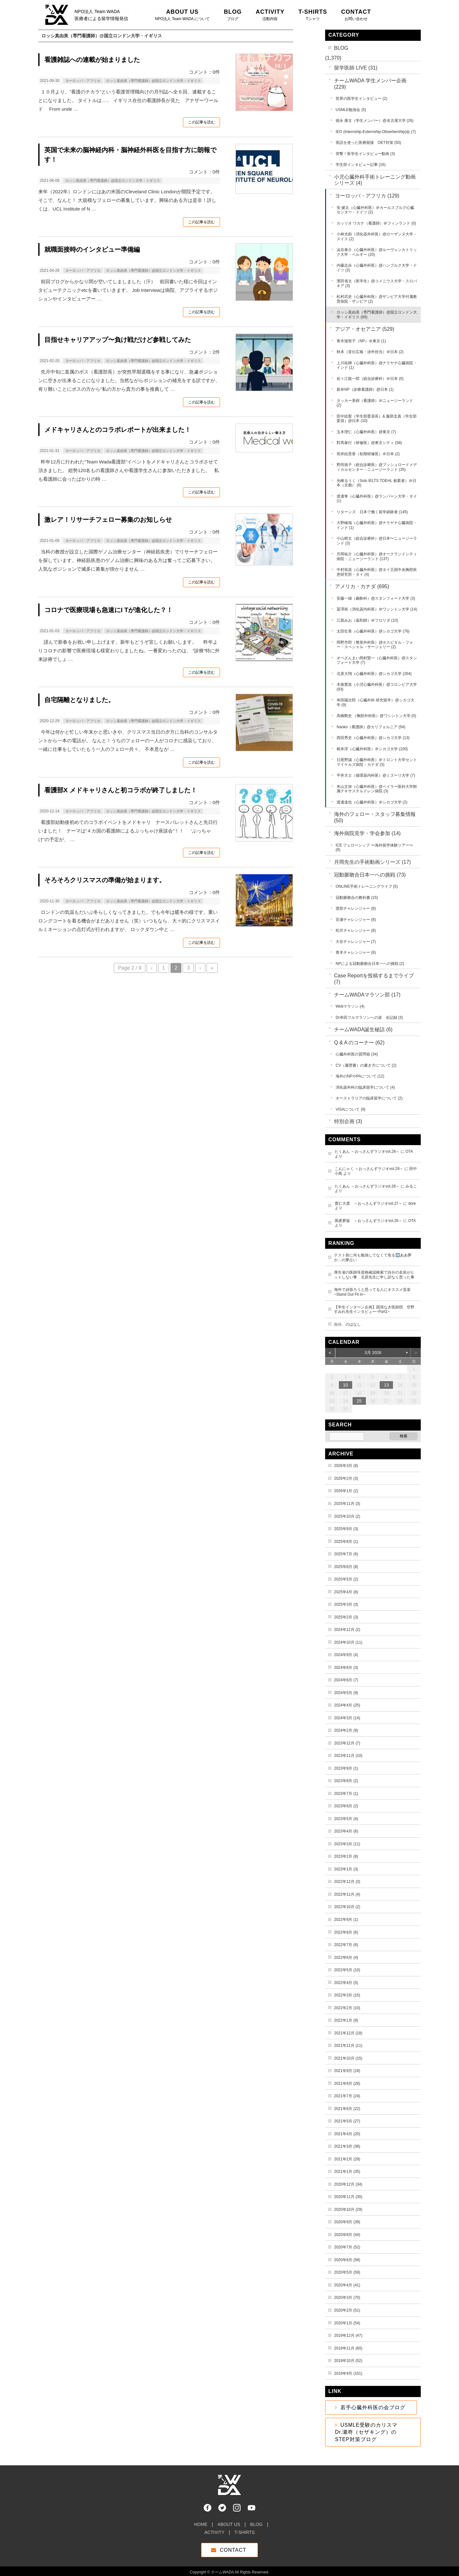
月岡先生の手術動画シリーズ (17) (372, 862)
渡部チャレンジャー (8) (356, 908)
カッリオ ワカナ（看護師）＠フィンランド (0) (376, 223)
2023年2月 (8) (346, 1856)
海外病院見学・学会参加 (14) (367, 833)
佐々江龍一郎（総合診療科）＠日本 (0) (370, 378)
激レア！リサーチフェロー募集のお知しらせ (108, 519)
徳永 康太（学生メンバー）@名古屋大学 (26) (374, 120)
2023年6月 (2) (346, 1806)
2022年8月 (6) (346, 1932)
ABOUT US (228, 2521)
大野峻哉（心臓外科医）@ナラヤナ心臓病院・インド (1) (377, 525)
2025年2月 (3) (346, 1617)
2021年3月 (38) (347, 2146)
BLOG (341, 48)
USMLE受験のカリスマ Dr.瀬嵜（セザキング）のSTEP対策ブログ (369, 2432)
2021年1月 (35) (347, 2171)
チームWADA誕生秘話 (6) (363, 1029)
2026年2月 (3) (346, 1478)
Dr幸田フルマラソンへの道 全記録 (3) (369, 1017)
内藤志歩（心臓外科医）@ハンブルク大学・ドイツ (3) (377, 267)
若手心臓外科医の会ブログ (372, 2407)
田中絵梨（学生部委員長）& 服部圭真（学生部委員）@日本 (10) (377, 418)
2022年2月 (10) (347, 2008)
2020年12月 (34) (348, 2184)
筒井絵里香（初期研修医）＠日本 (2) (368, 454)
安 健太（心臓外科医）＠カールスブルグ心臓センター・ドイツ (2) (375, 210)
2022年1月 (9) (346, 2020)
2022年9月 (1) (346, 1919)
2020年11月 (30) (348, 2197)
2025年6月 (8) (346, 1567)
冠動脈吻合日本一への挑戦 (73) (370, 874)
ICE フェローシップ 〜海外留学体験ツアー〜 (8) (374, 847)
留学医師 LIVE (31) (355, 67)
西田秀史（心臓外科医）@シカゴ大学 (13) (373, 738)
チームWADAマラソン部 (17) (367, 994)
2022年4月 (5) (346, 1982)
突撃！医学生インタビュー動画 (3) (365, 154)
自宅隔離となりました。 (79, 699)
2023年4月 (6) (346, 1831)
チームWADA (222, 2569)
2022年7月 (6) (346, 1945)
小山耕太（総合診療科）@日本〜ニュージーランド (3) (377, 540)
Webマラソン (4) (350, 1006)
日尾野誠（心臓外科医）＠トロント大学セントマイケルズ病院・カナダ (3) (377, 762)
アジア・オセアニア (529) (364, 329)
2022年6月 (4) (346, 1957)
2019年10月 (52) (348, 2360)
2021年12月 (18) (348, 2033)
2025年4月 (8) (346, 1592)
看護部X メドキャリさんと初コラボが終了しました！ (120, 790)
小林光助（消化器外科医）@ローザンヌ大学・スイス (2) (377, 236)
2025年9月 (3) (346, 1529)
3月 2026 (373, 1352)
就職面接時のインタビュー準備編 (92, 249)
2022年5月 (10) (347, 1970)
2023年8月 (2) (346, 1781)
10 (345, 1385)
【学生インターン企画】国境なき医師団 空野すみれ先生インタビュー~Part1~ (374, 1309)
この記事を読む (201, 122)
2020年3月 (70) (347, 2297)
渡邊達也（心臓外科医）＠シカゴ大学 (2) (372, 802)
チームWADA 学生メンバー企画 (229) (370, 83)
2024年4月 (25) (347, 1705)
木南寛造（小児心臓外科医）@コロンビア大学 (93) (377, 687)
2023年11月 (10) (348, 1755)
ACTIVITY (214, 2529)
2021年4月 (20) (347, 2134)
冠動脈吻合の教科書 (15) (357, 897)
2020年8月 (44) (347, 2234)
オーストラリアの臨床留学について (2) (369, 1098)
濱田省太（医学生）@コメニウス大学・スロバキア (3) (377, 283)
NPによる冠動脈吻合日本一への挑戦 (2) (370, 963)
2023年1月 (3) (346, 1869)
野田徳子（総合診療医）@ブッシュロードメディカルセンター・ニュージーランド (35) (377, 467)
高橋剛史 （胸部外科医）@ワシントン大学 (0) (376, 716)
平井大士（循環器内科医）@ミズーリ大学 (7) (376, 775)
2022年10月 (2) (347, 1907)
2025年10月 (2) (347, 1516)
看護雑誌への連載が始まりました (92, 59)
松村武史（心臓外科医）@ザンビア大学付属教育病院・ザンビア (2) (377, 299)
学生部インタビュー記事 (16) (361, 164)
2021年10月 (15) (348, 2058)
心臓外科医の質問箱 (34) (357, 1054)
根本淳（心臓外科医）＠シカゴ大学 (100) (372, 749)
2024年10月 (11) (348, 1642)
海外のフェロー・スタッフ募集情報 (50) (375, 817)
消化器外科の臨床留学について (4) (365, 1087)
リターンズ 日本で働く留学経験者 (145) (372, 512)
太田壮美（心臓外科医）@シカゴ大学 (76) (373, 631)
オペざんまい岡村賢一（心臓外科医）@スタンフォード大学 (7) (377, 660)
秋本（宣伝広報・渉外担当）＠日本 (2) (370, 352)
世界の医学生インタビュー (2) (361, 98)
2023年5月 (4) (346, 1819)
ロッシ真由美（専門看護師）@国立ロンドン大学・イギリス (153, 81)
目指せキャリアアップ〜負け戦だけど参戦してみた (117, 339)
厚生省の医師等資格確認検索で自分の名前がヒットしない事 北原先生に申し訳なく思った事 (374, 1274)
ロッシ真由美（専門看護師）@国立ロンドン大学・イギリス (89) (377, 314)
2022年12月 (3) (347, 1881)
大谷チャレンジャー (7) (356, 941)
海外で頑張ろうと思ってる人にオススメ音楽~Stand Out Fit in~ (372, 1292)
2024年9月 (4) (346, 1655)
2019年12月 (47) (348, 2335)
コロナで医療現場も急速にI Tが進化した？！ (108, 609)
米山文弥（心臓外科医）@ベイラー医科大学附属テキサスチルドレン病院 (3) (377, 789)
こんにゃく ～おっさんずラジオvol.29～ (369, 1168)
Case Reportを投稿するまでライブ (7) (374, 978)
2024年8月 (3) (346, 1667)
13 (386, 1385)
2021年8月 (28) (347, 2083)
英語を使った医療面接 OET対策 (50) (368, 142)
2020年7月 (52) (347, 2247)
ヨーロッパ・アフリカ (82, 81)
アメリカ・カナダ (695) (362, 586)
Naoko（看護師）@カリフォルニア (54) (371, 727)
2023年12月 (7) (347, 1743)
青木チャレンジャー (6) (356, 952)
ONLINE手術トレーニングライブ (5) (367, 886)
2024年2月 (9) (346, 1730)
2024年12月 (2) (347, 1629)
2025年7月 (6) (346, 1554)
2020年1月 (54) (347, 2323)
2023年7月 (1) (346, 1793)
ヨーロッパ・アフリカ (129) (367, 195)
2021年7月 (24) (347, 2096)
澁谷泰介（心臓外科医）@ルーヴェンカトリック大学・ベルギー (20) (377, 252)
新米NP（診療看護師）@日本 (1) (365, 389)
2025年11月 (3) (347, 1503)
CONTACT (233, 2547)
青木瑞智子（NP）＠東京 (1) (361, 341)
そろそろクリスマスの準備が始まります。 (104, 880)
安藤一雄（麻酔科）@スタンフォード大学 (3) (376, 598)
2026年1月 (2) (346, 1491)
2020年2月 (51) (347, 2310)
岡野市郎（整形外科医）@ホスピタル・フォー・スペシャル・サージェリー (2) (375, 644)
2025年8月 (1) (346, 1541)
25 (359, 1400)
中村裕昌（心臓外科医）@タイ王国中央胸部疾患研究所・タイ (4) (377, 572)
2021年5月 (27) (347, 2121)
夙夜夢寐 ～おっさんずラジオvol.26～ (368, 1220)
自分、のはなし (347, 1324)
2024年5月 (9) (346, 1693)
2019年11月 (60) (348, 2348)
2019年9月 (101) (348, 2373)
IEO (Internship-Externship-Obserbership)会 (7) (376, 132)
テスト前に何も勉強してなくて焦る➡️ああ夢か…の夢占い (373, 1257)
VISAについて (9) (350, 1109)
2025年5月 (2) (346, 1579)
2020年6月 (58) (347, 2260)
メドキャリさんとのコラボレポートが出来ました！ (117, 429)
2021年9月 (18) (347, 2071)
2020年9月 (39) (347, 2222)
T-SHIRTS (244, 2529)
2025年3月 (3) (346, 1604)
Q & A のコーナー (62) (359, 1042)
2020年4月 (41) (347, 2285)
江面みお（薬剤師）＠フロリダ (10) (367, 620)
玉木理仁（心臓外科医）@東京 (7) (366, 432)
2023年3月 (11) (347, 1844)
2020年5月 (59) (347, 2272)
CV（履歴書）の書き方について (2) (366, 1065)
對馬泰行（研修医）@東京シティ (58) (369, 442)
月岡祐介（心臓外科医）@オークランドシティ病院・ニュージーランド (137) (377, 556)
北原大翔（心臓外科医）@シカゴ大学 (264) (374, 673)
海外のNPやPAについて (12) (360, 1076)
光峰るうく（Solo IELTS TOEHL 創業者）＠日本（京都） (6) (376, 483)
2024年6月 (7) (346, 1680)
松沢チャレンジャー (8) (356, 930)
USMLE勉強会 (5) (351, 109)
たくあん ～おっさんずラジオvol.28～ (367, 1151)
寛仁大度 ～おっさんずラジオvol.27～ (368, 1203)
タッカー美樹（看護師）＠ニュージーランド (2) (375, 403)
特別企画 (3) (348, 1121)
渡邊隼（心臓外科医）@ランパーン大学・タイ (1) (377, 498)
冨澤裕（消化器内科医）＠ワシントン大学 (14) (377, 609)
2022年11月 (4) (347, 1894)
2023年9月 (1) (346, 1768)
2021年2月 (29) (347, 2159)
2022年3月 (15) (347, 1995)
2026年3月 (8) (346, 1465)
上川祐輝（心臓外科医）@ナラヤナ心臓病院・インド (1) (377, 365)
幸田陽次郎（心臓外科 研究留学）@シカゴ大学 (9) (375, 702)
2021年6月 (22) (347, 2108)
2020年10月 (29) (348, 2209)
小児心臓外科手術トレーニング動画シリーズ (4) (375, 180)
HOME (201, 2521)
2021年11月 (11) (348, 2045)
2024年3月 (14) (347, 1718)
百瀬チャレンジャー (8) (356, 919)
